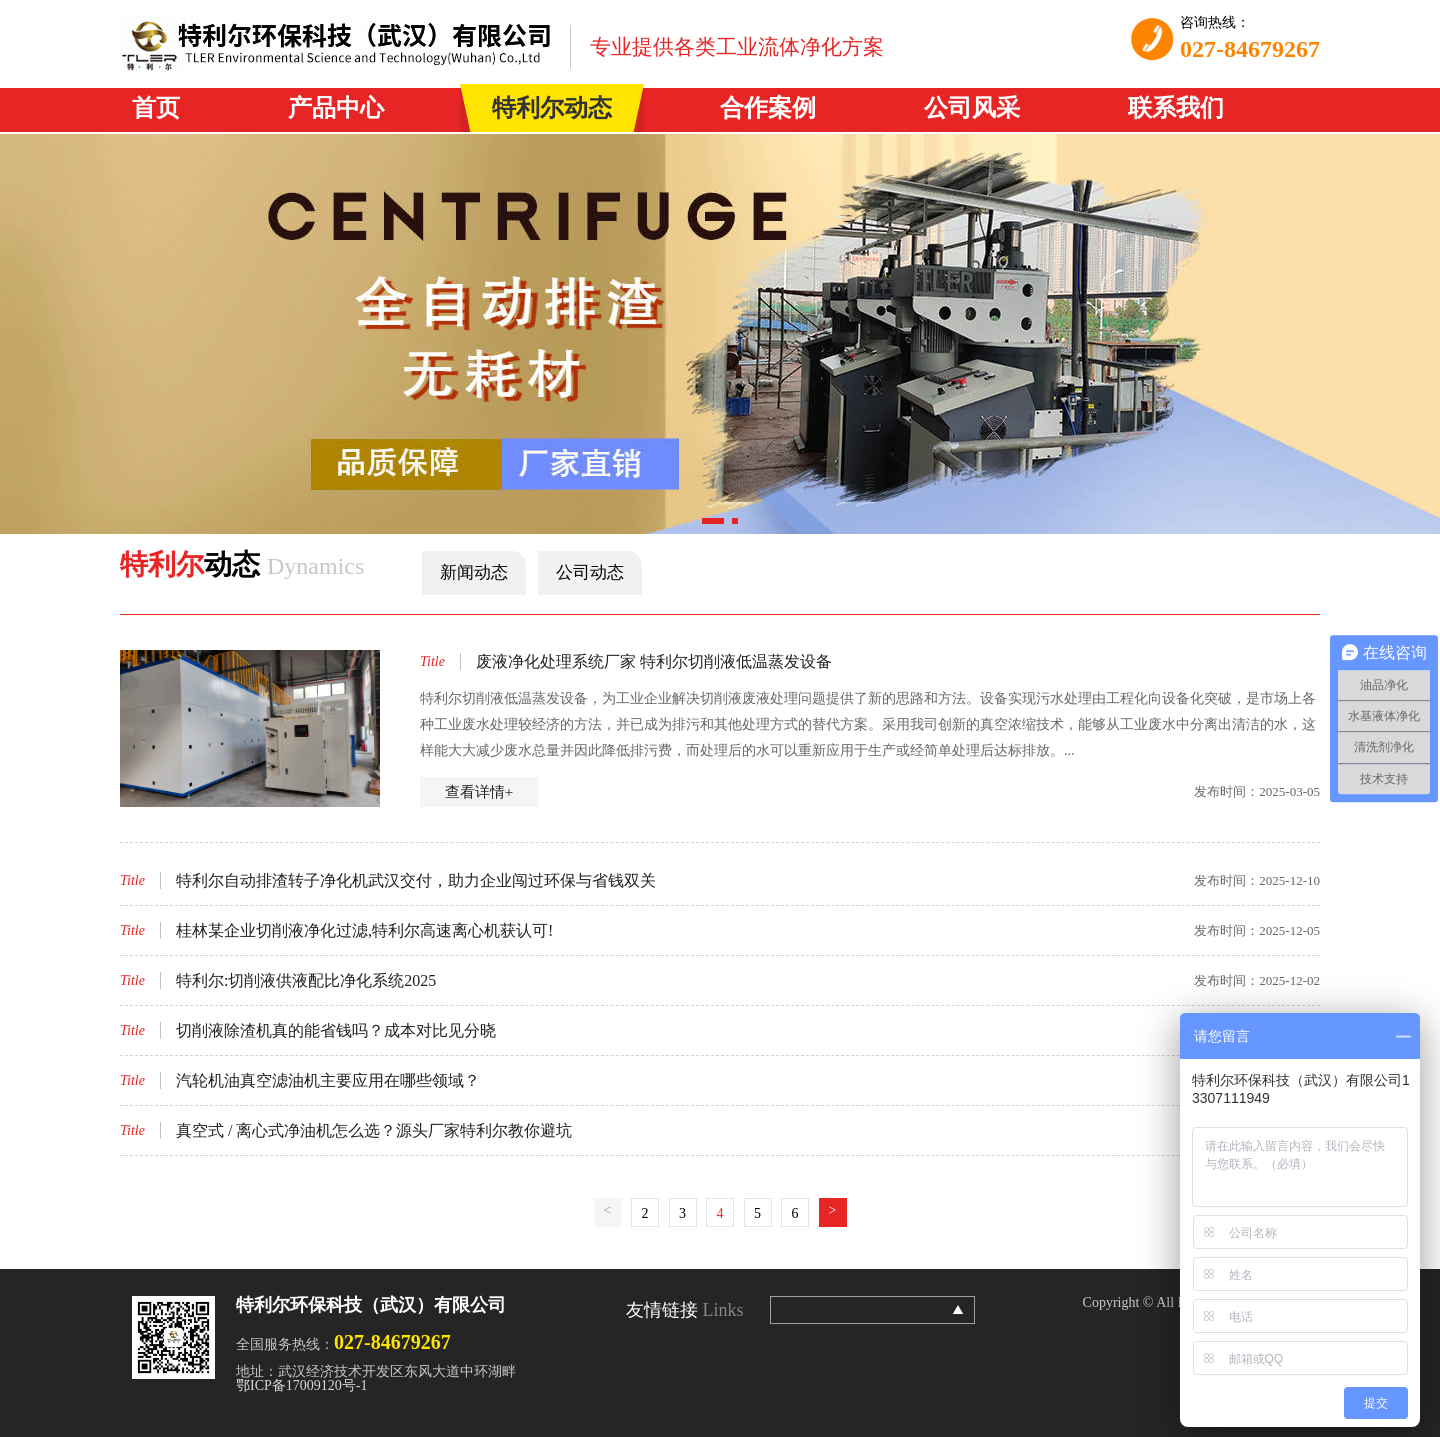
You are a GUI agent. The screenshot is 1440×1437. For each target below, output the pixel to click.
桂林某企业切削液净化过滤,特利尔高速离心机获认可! (364, 930)
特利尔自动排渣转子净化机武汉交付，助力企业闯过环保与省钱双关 (416, 880)
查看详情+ (479, 792)
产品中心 (336, 108)
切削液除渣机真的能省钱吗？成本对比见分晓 (336, 1030)
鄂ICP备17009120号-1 (301, 1385)
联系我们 (1176, 108)
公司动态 (590, 572)
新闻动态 (474, 572)
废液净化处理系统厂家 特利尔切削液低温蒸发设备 (654, 661)
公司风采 (972, 108)
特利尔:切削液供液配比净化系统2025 (306, 980)
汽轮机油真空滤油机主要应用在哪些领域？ (328, 1080)
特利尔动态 (552, 108)
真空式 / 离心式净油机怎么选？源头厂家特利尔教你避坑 (374, 1130)
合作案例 (768, 108)
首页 (156, 108)
